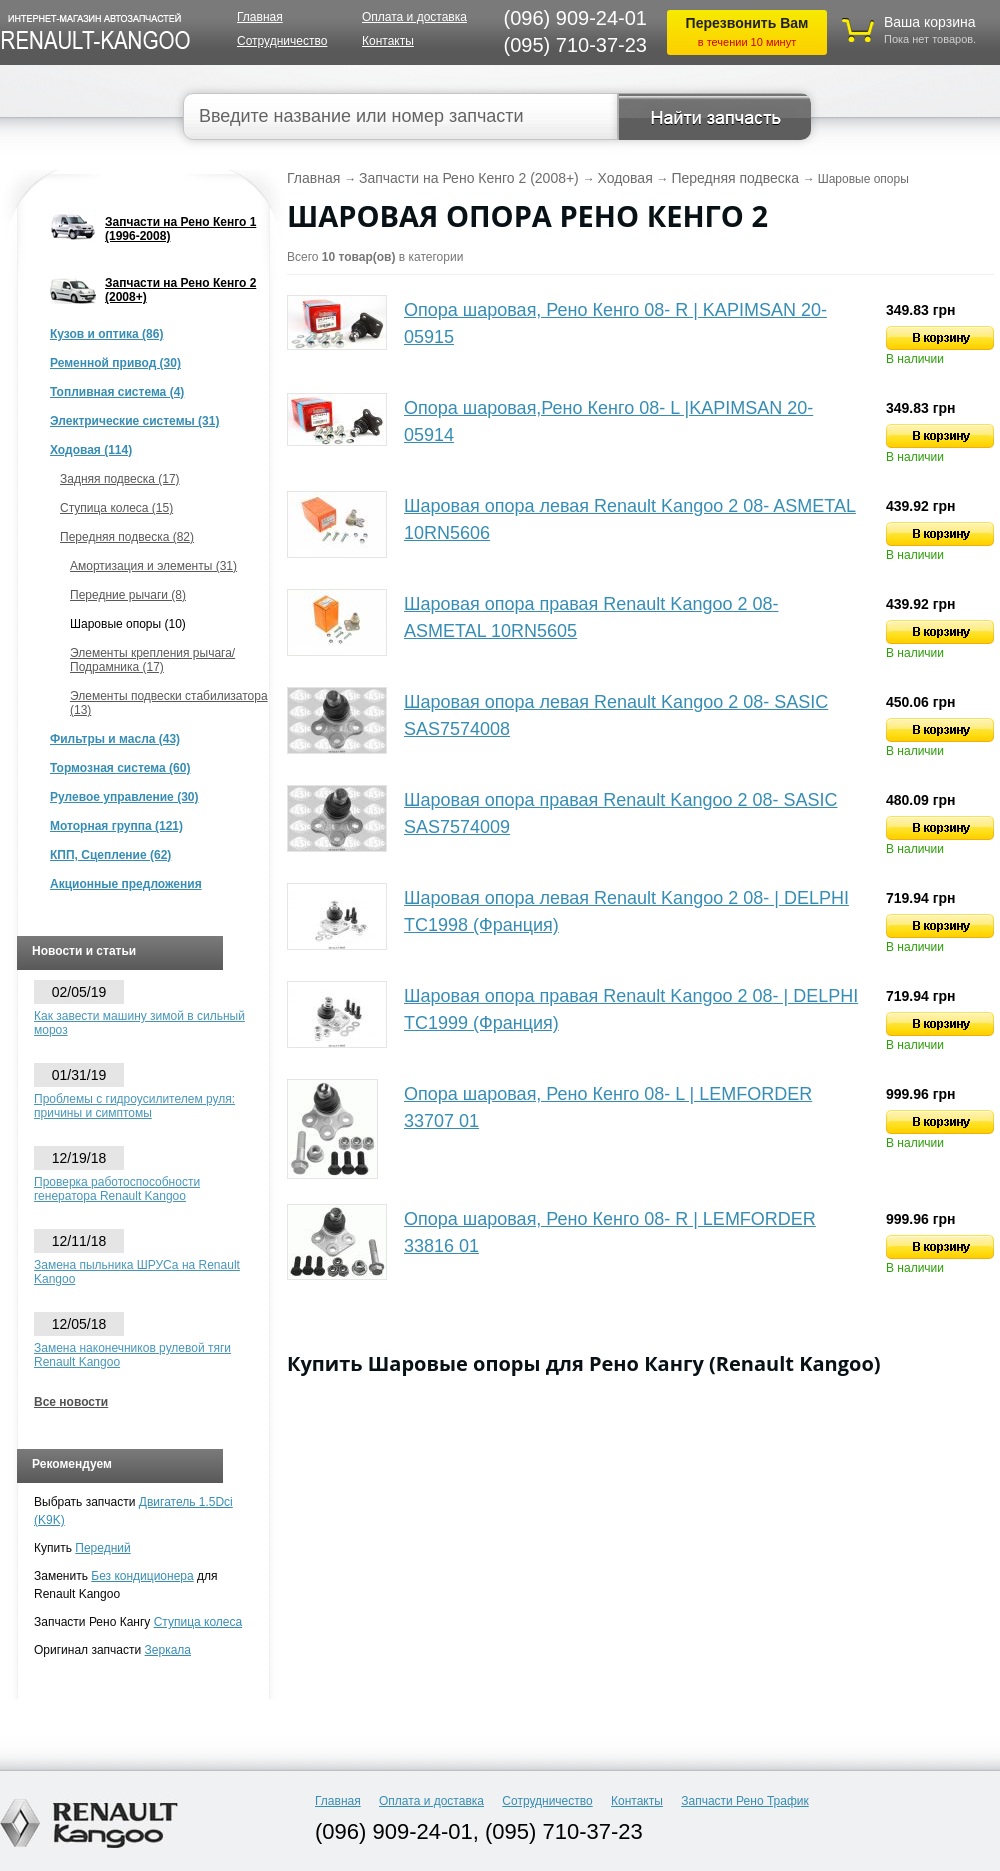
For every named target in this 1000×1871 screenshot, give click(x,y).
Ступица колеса (198, 1622)
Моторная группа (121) (116, 826)
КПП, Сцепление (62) (110, 855)
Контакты (388, 41)
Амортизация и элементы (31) (153, 566)
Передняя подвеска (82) (127, 537)
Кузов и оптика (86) (106, 334)
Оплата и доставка (414, 17)
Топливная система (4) (117, 392)
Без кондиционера (142, 1576)
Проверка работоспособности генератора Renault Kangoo (117, 1189)
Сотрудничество (282, 41)
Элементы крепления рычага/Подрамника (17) (152, 660)
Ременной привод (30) (115, 363)
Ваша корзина (930, 22)
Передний (102, 1548)
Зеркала (168, 1650)
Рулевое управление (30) (124, 797)
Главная (260, 17)
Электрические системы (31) (134, 421)
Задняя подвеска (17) (120, 479)
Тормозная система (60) (120, 768)
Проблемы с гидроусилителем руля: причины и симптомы (134, 1106)
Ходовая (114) (91, 450)
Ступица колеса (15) (116, 508)
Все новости (71, 1402)
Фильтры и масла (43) (115, 739)
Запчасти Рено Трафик (745, 1801)
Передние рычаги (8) (128, 595)
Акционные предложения (126, 884)
